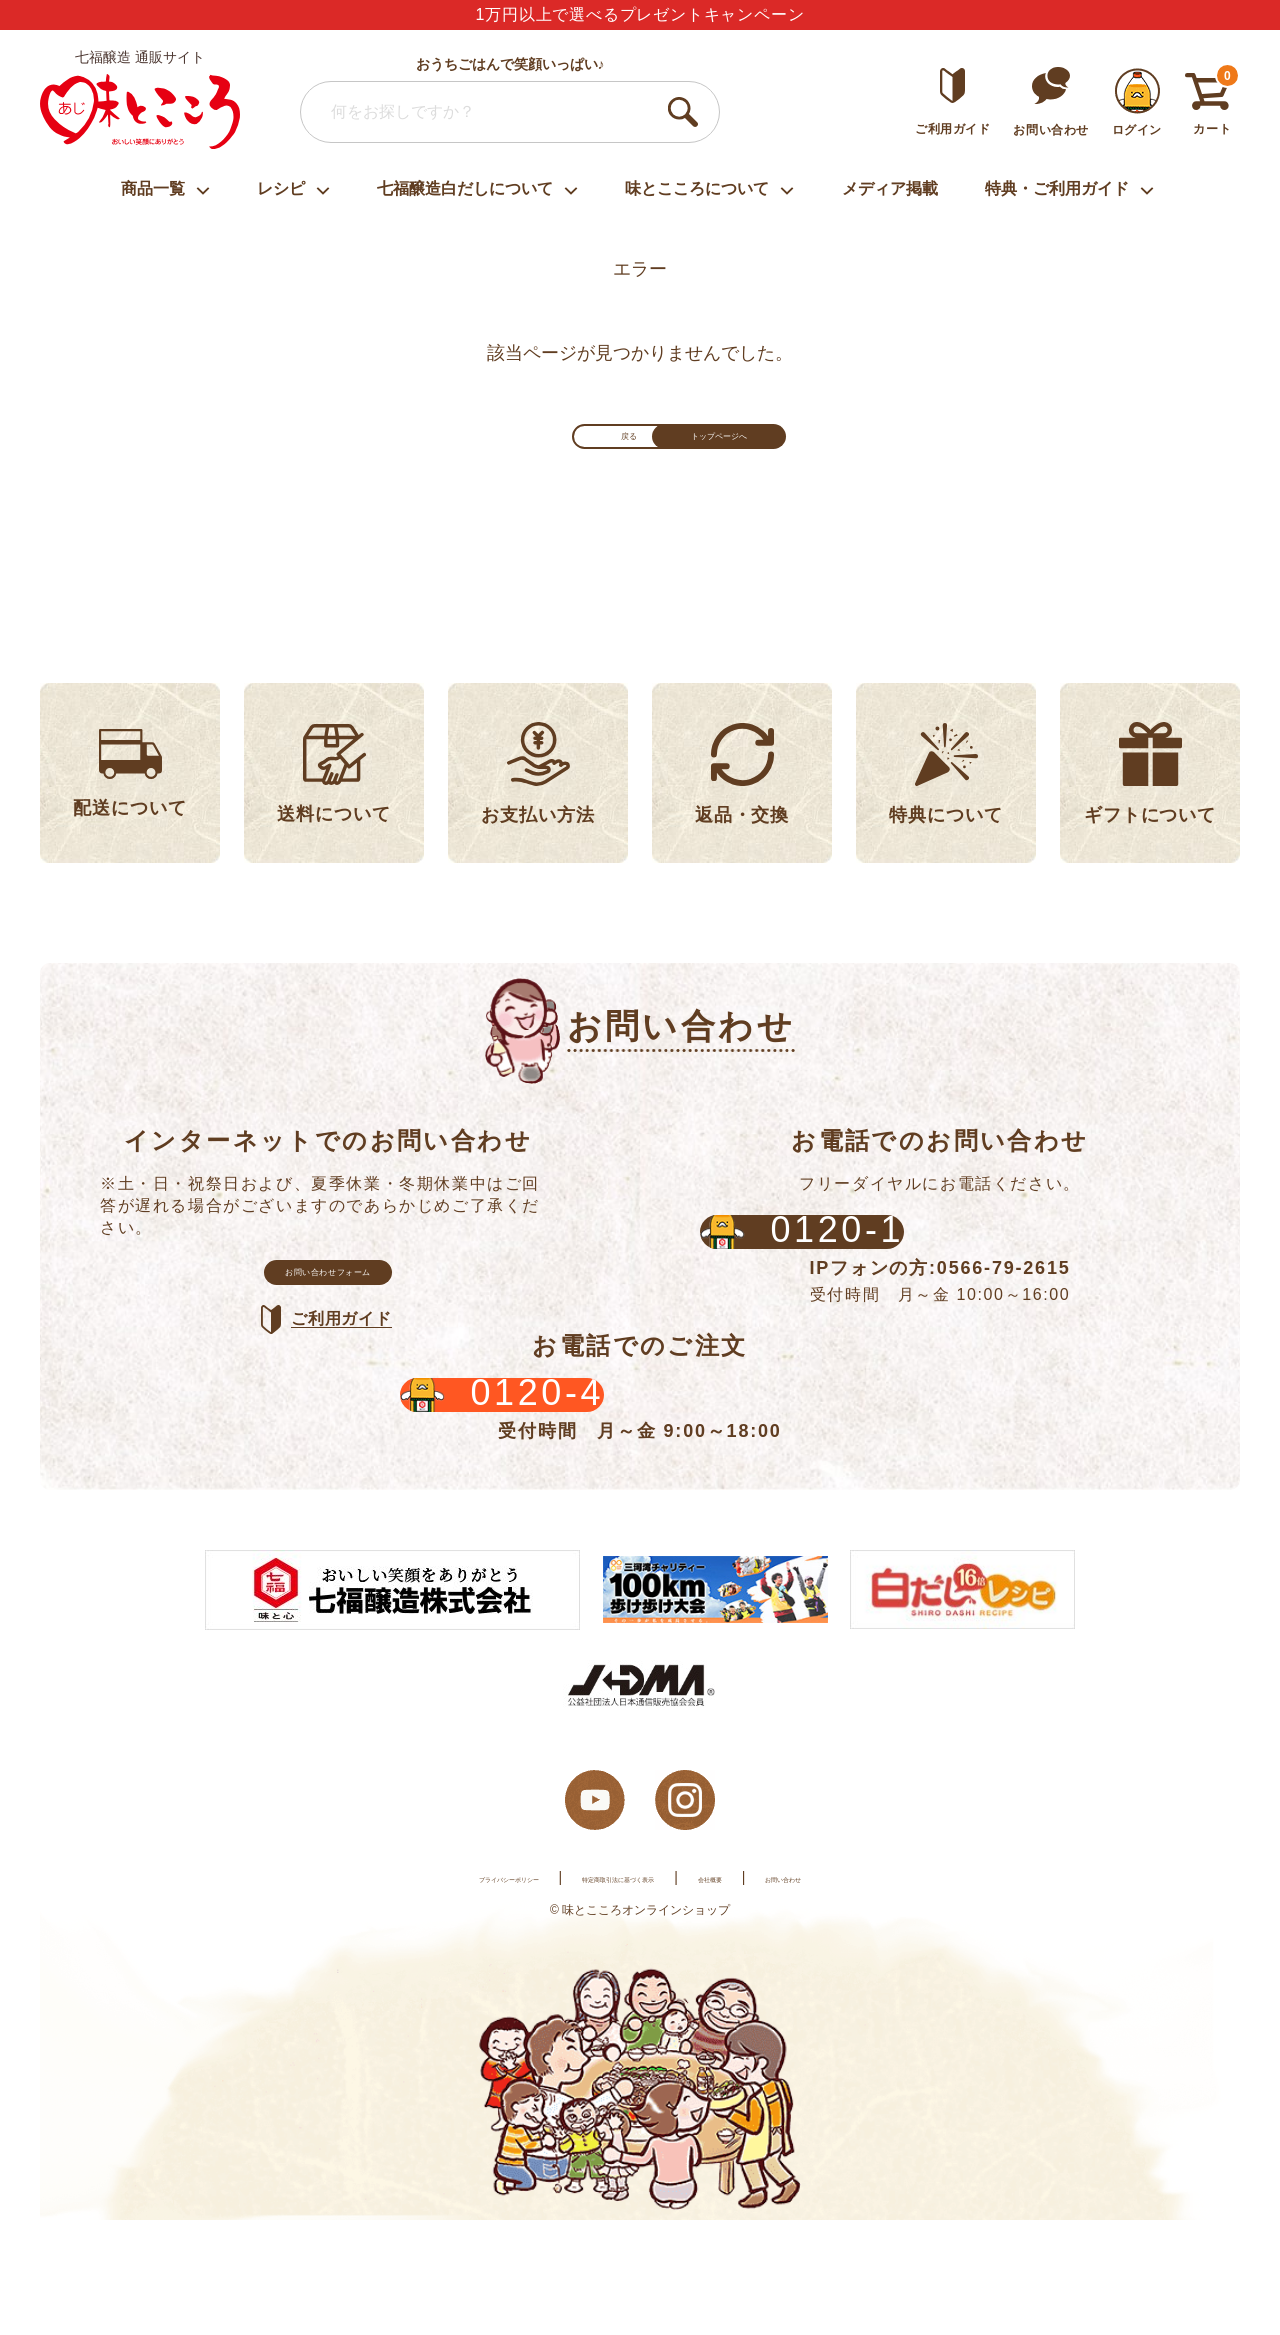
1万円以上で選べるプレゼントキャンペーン (640, 14)
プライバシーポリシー (421, 1992)
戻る (490, 454)
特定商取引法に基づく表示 (618, 1992)
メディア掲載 (890, 188)
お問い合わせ (887, 1992)
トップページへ (790, 454)
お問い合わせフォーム (328, 1324)
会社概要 (774, 1992)
